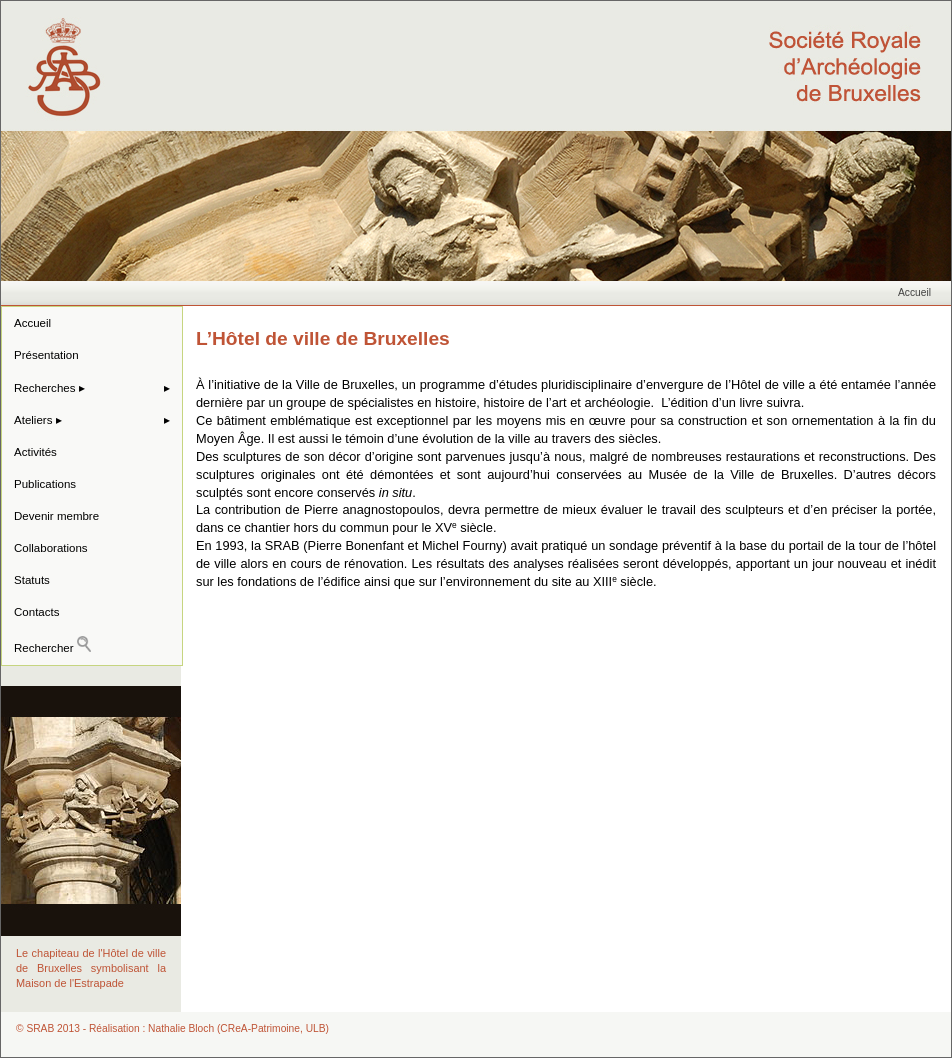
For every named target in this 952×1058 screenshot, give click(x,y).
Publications (45, 484)
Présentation (46, 355)
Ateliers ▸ (38, 420)
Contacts (36, 612)
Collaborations (51, 548)
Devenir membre (56, 516)
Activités (35, 452)
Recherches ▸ (49, 388)
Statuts (32, 580)
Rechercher (52, 645)
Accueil (914, 292)
